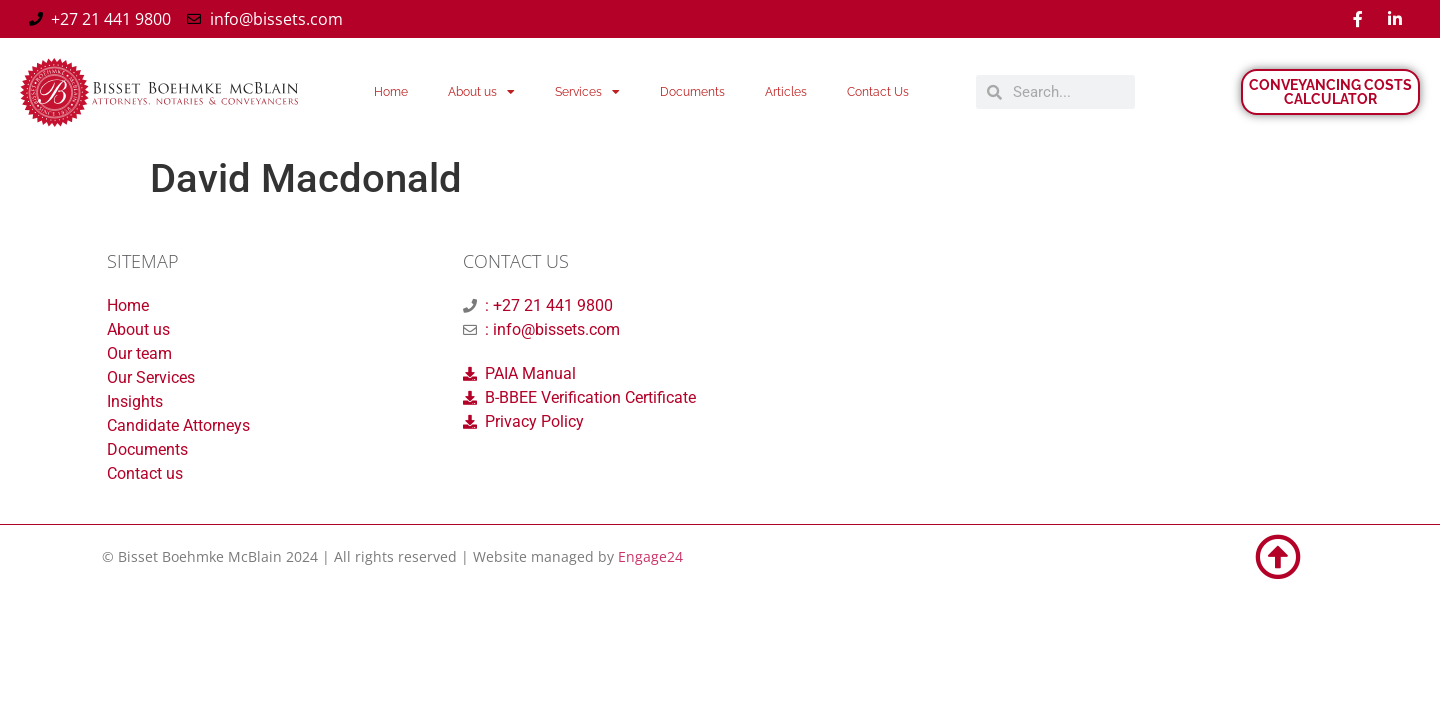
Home (391, 92)
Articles (786, 92)
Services (587, 92)
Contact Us (878, 92)
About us (481, 92)
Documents (692, 92)
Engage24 (650, 556)
